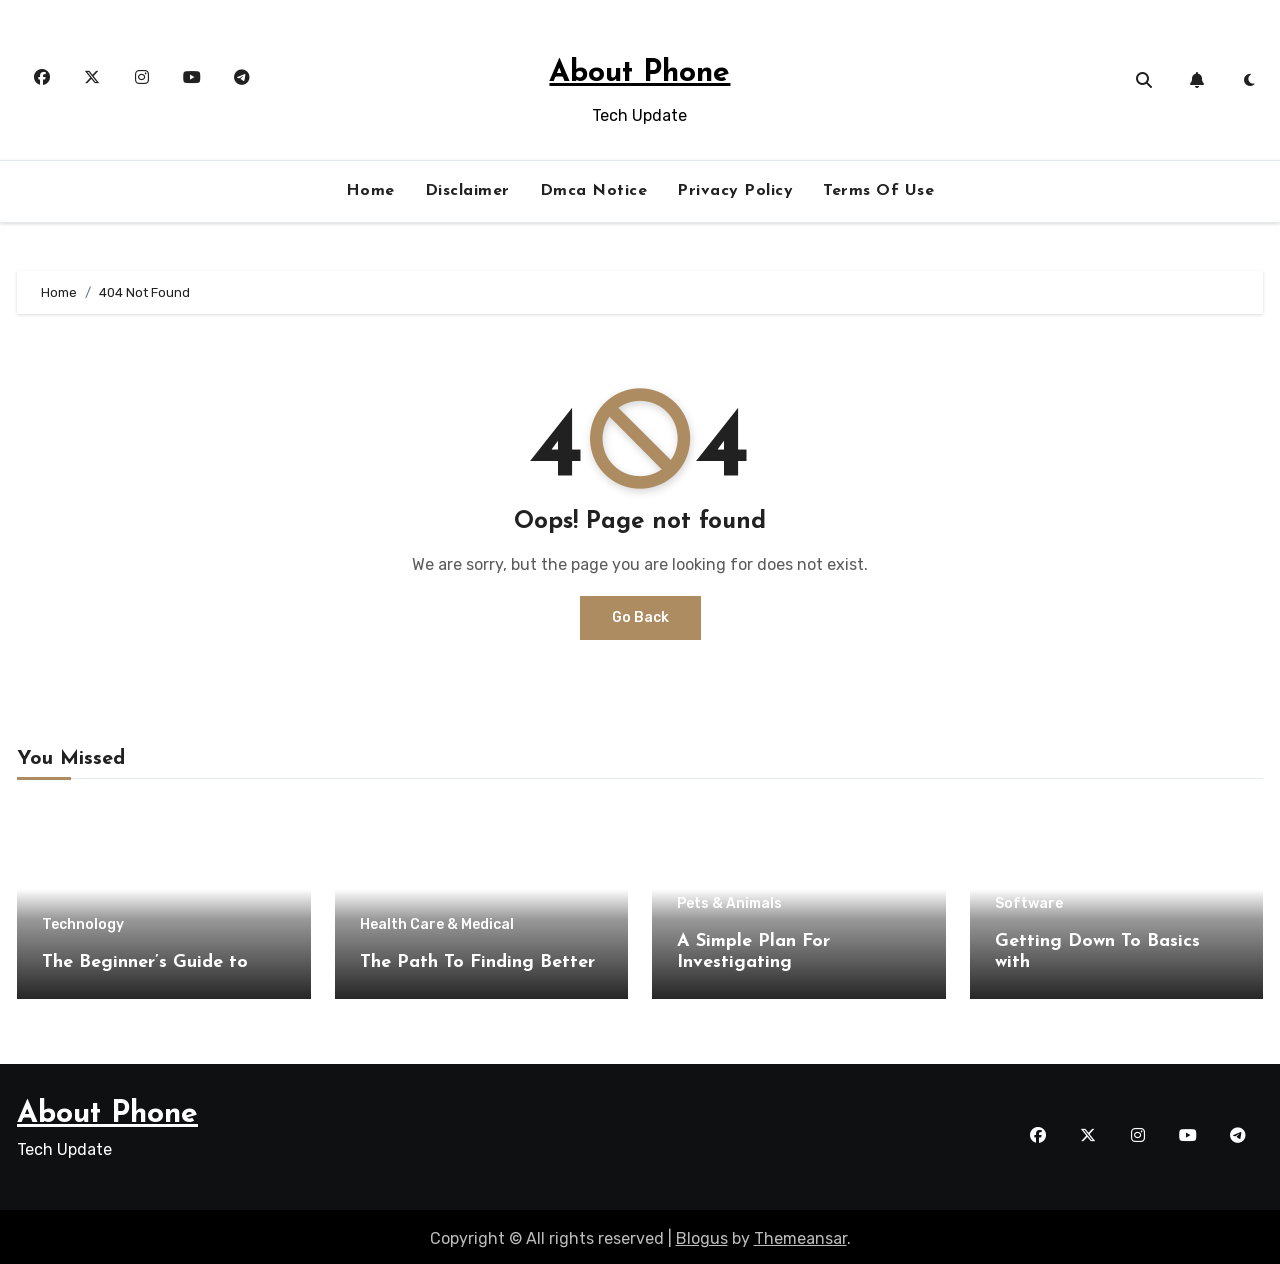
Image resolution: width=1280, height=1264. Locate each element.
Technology (83, 925)
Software (1029, 904)
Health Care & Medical (437, 925)
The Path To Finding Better (477, 962)
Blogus (702, 1234)
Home (370, 191)
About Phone (639, 73)
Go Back (640, 617)
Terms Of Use (878, 191)
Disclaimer (467, 191)
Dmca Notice (594, 191)
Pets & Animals (729, 904)
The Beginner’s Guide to (145, 962)
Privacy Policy (735, 191)
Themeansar (800, 1234)
